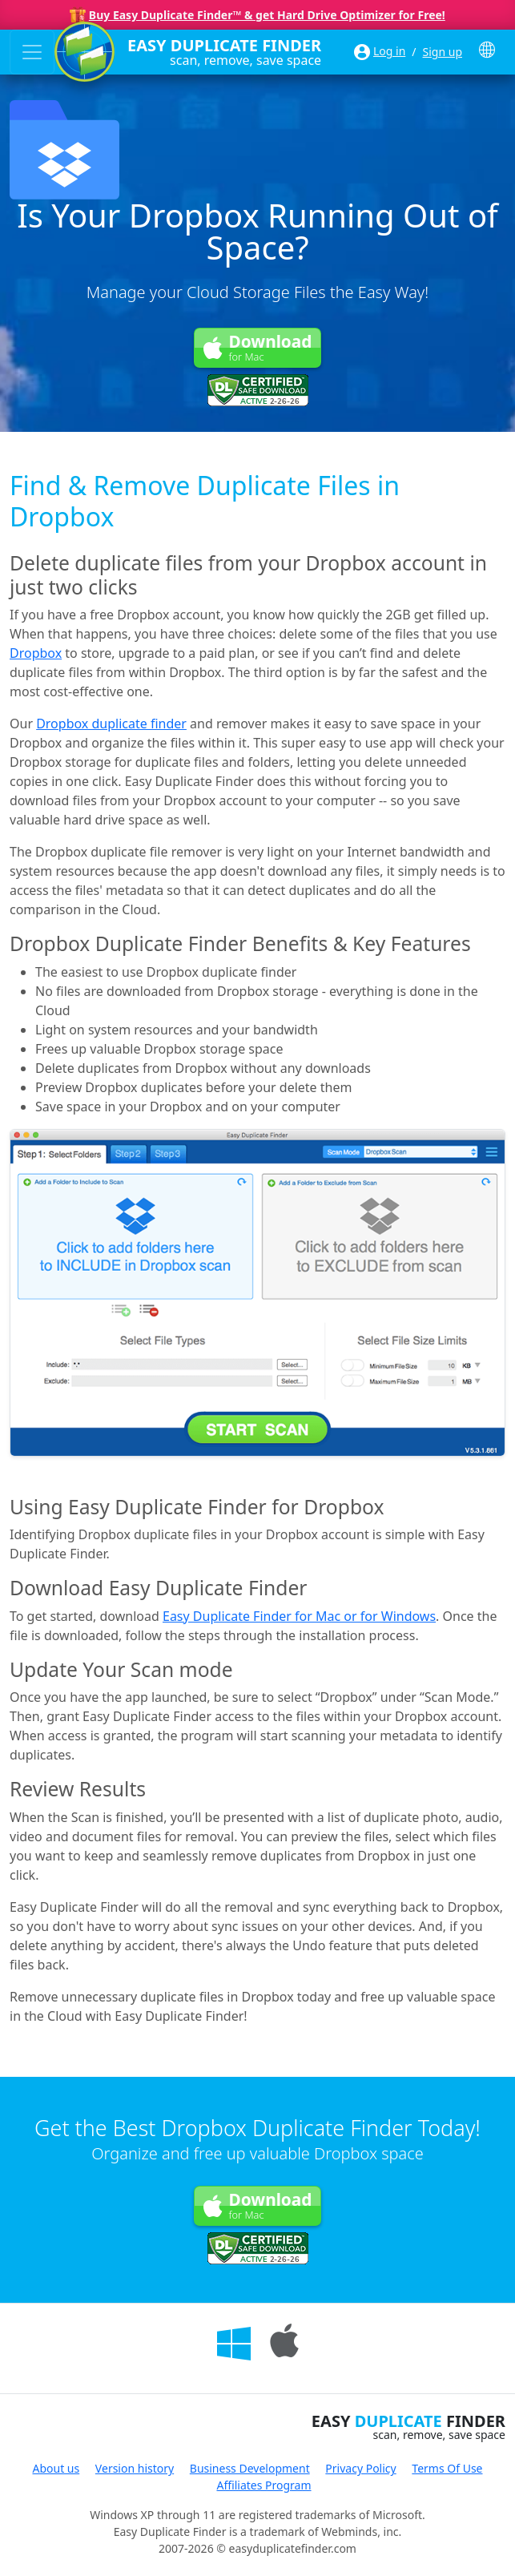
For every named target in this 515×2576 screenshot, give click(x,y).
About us (55, 2468)
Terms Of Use (447, 2468)
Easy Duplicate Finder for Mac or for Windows (299, 1616)
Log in (389, 50)
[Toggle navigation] (32, 52)
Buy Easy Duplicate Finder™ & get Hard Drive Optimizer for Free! (267, 14)
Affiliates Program (263, 2485)
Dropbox (36, 653)
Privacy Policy (360, 2468)
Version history (134, 2468)
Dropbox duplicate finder (111, 723)
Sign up (442, 51)
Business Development (250, 2468)
